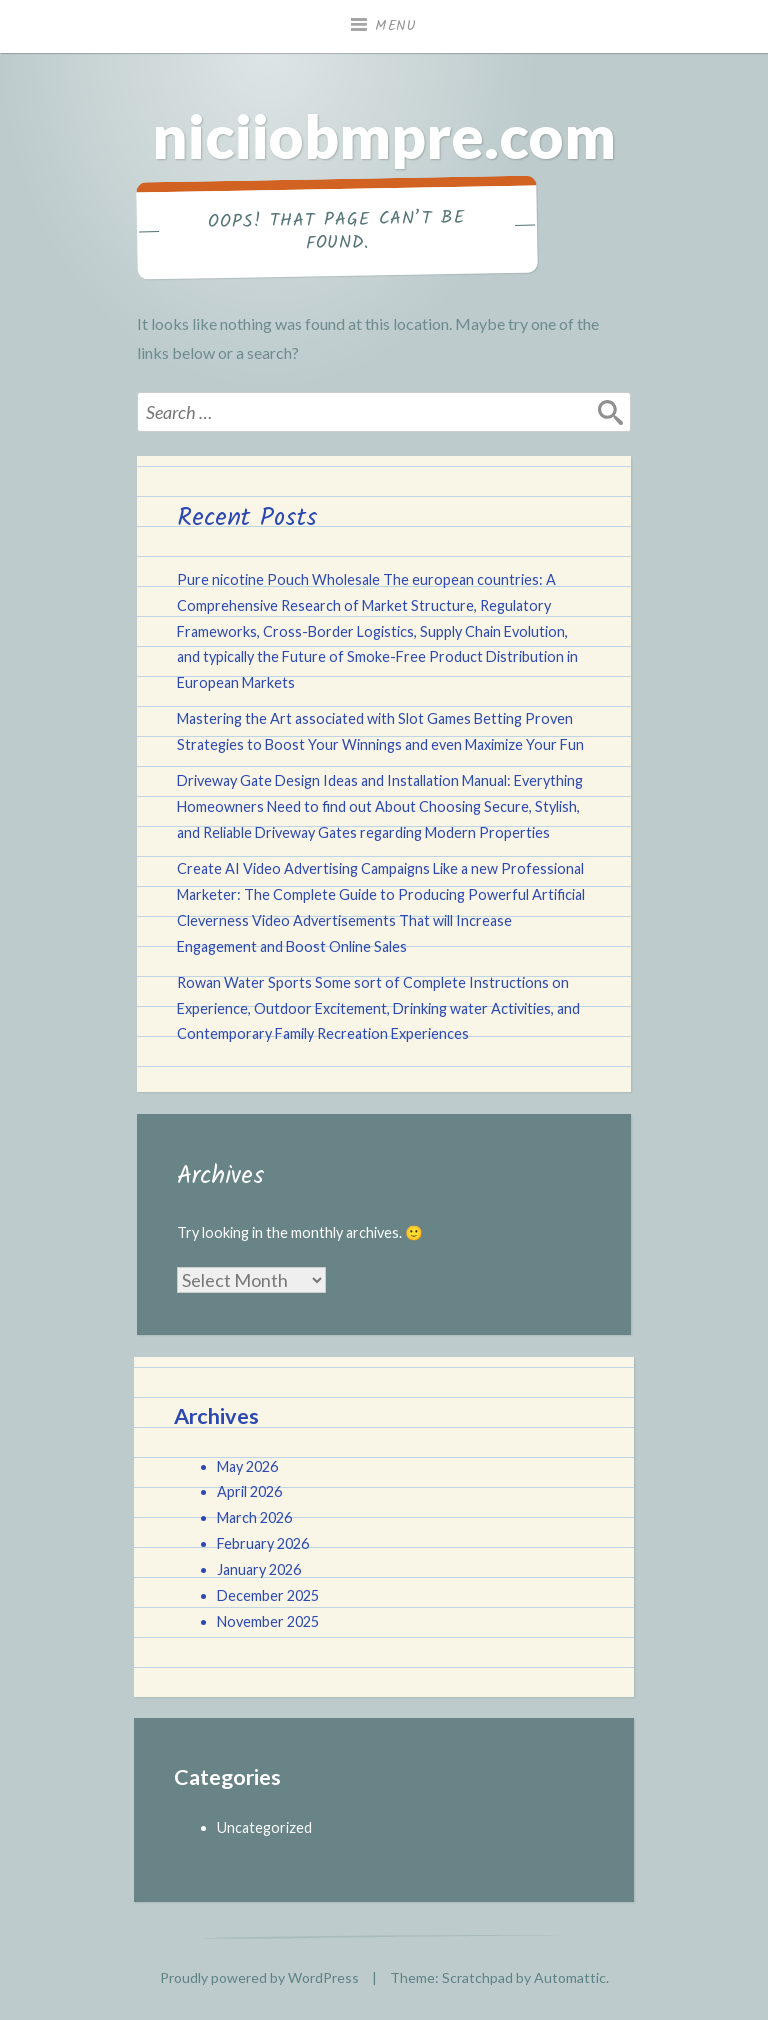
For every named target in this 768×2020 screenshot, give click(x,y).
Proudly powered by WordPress (259, 1977)
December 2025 (268, 1595)
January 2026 (259, 1569)
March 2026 (254, 1517)
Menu (396, 26)
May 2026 (247, 1466)
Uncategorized (264, 1827)
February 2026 (263, 1543)
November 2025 (268, 1621)
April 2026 (249, 1491)
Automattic (570, 1977)
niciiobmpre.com (384, 136)
